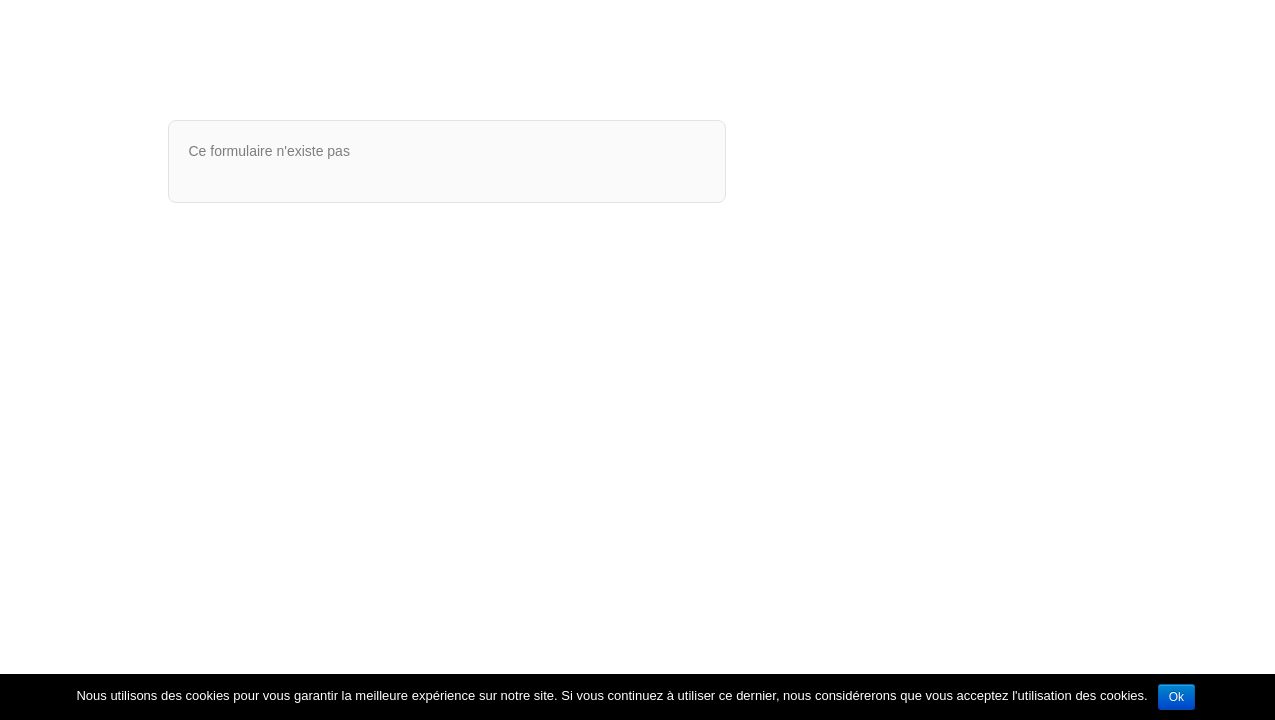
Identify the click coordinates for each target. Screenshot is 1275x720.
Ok (1176, 697)
